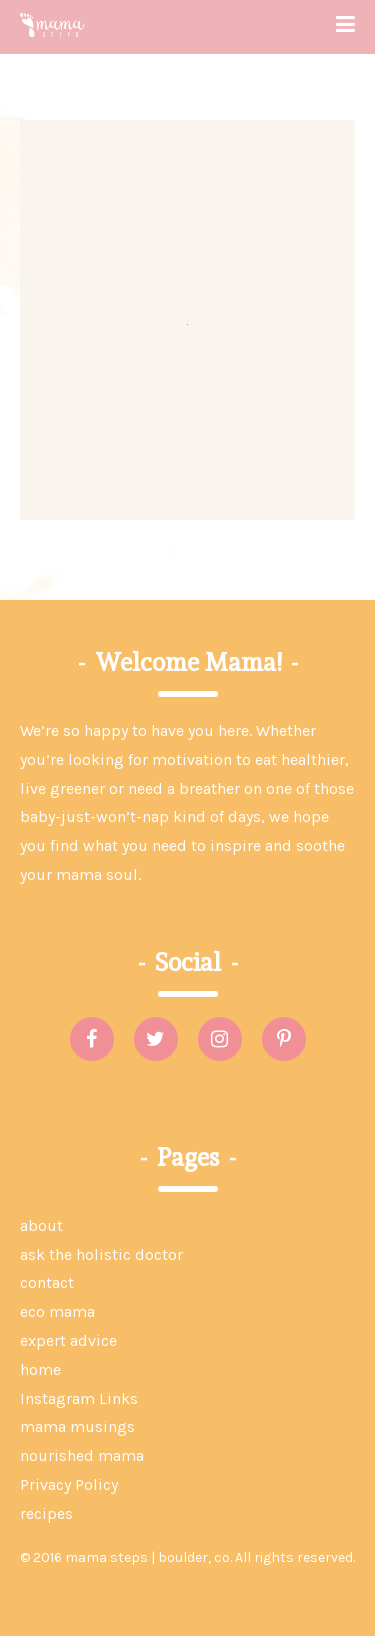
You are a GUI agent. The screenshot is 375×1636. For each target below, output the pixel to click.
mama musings (77, 1426)
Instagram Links (79, 1398)
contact (47, 1282)
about (41, 1225)
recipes (46, 1513)
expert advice (68, 1340)
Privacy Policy (69, 1484)
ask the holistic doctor (101, 1254)
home (40, 1369)
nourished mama (82, 1455)
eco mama (57, 1311)
